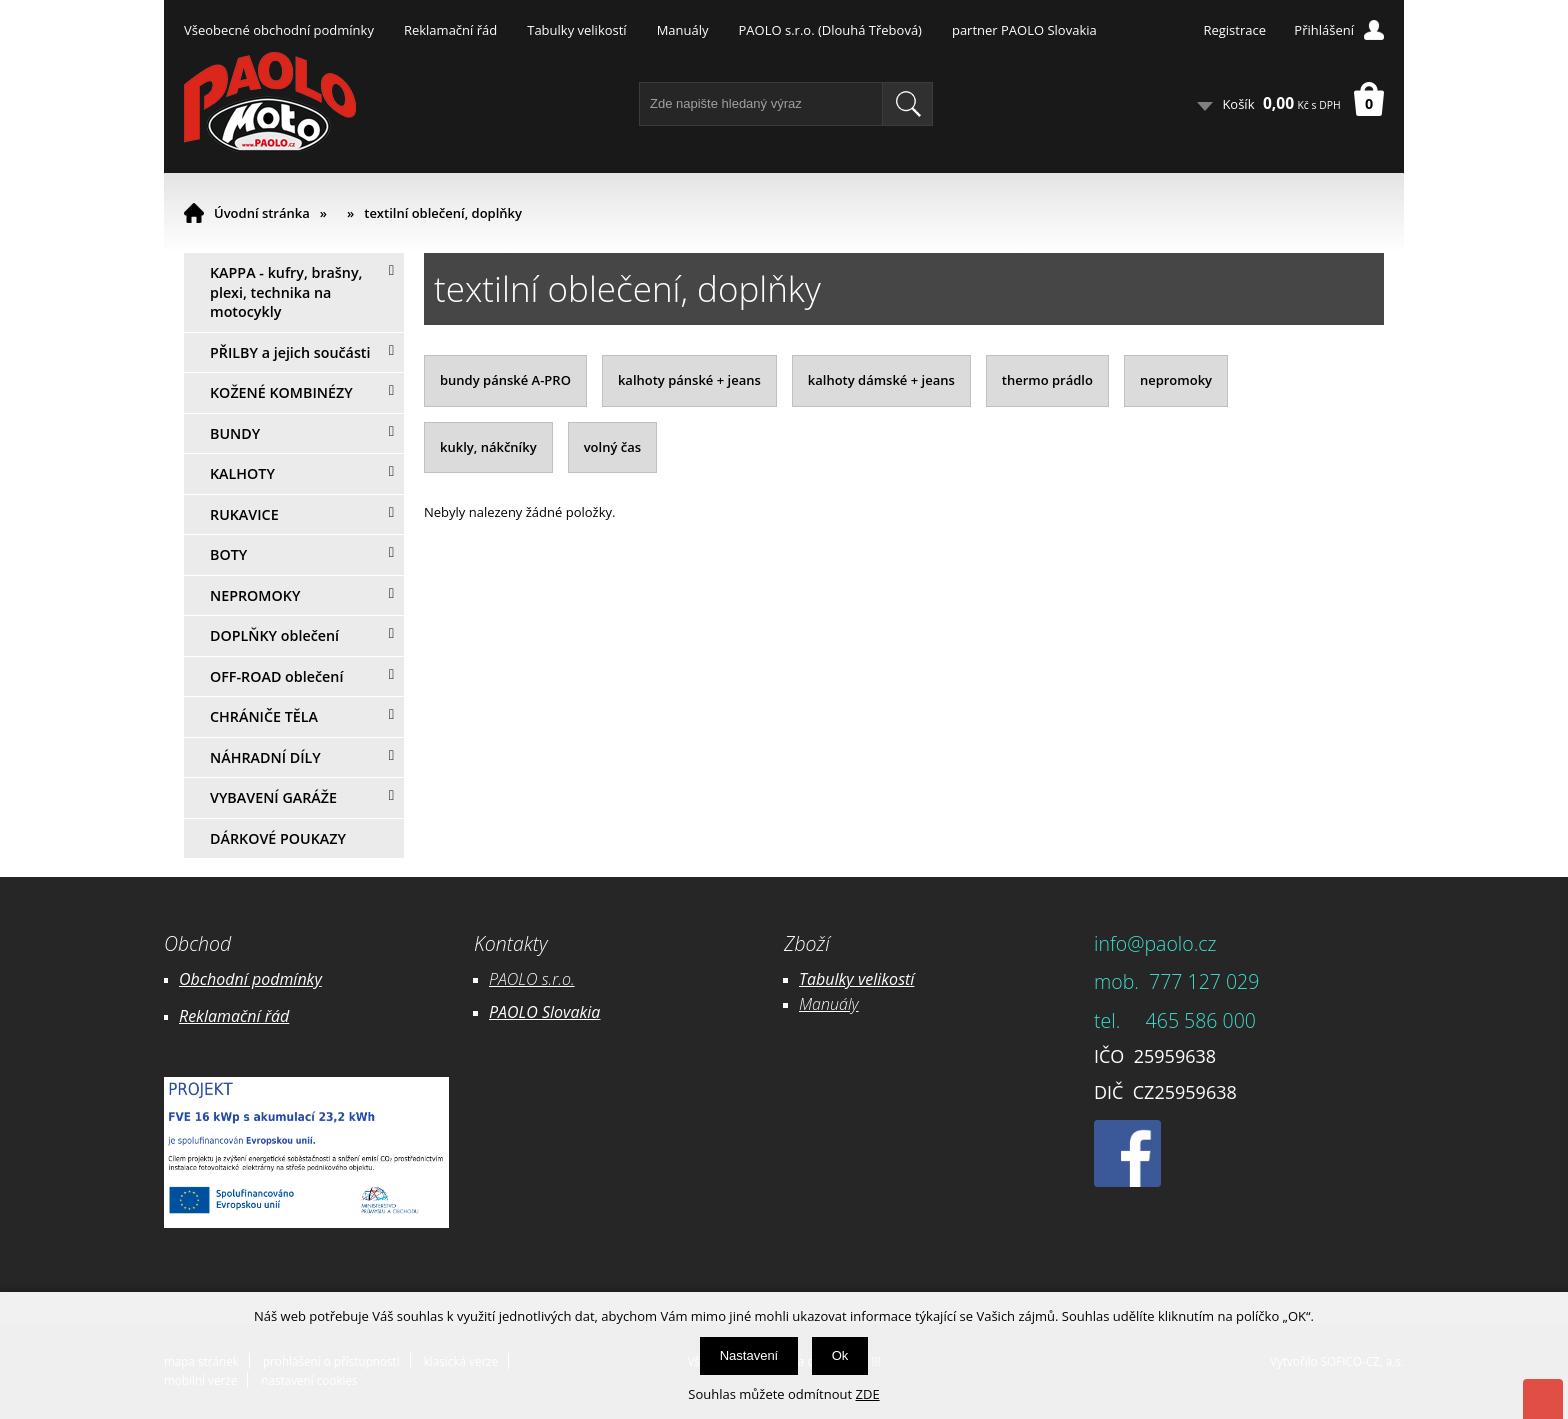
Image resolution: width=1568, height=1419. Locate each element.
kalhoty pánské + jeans (689, 380)
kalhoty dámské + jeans (881, 380)
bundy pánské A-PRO (505, 380)
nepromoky (1176, 380)
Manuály (683, 30)
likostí (893, 979)
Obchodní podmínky (250, 979)
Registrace (1234, 30)
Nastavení (749, 1355)
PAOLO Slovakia (544, 1012)
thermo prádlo (1047, 380)
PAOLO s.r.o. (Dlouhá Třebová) (830, 30)
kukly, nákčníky (488, 447)
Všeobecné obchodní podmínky (279, 30)
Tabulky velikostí (576, 30)
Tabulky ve (836, 979)
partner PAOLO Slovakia (1024, 30)
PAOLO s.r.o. (532, 979)
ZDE (868, 1394)
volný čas (612, 447)
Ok (840, 1355)
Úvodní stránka (262, 213)
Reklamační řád (450, 30)
